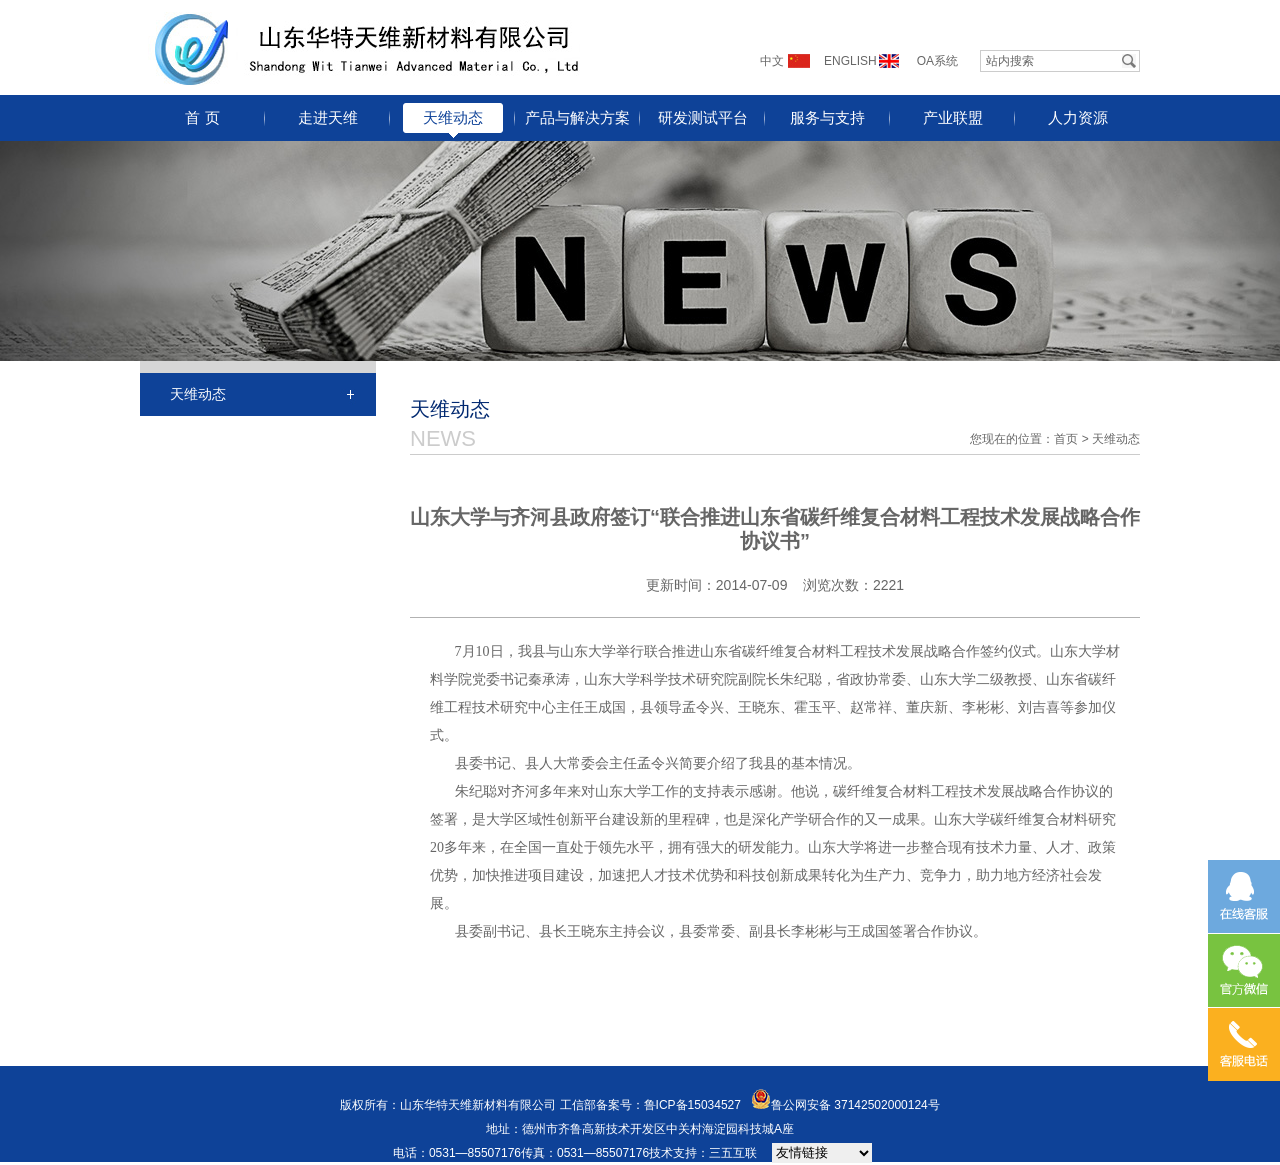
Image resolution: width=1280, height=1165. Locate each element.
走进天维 (328, 117)
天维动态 (453, 117)
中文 (772, 61)
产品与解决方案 (577, 117)
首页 (1066, 439)
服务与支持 (827, 117)
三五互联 (733, 1153)
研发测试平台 (703, 117)
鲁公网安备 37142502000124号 (855, 1105)
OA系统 (937, 61)
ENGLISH (850, 61)
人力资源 (1078, 117)
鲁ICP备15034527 (692, 1105)
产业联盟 (953, 117)
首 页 (202, 117)
